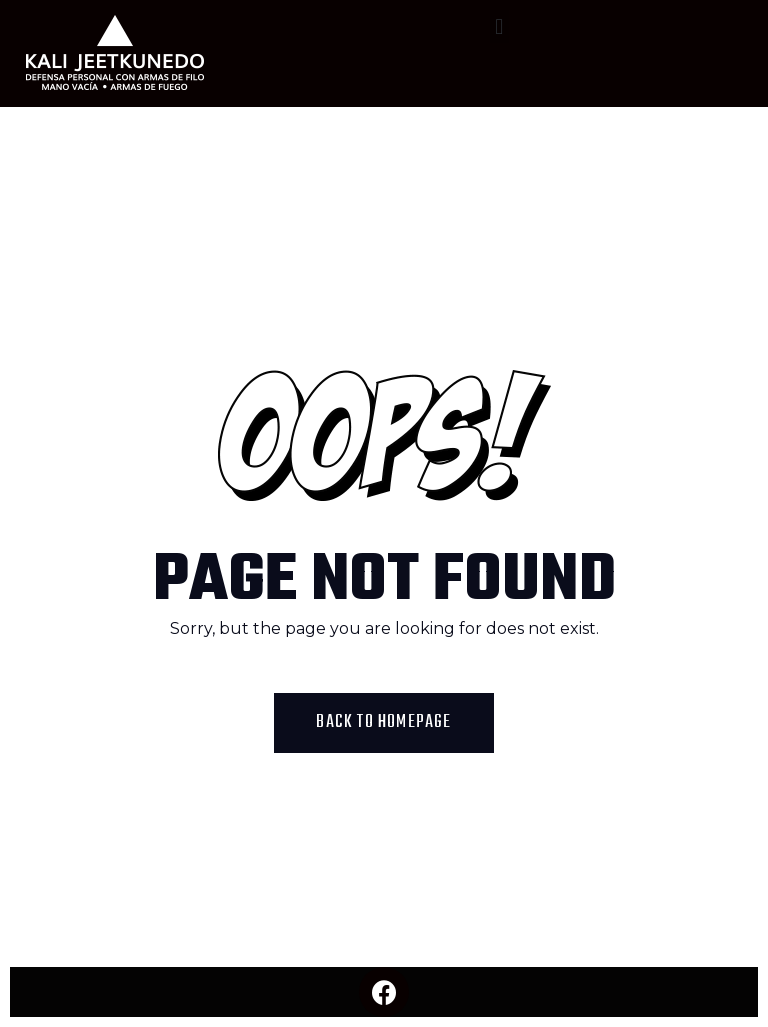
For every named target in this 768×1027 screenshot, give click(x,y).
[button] (499, 26)
